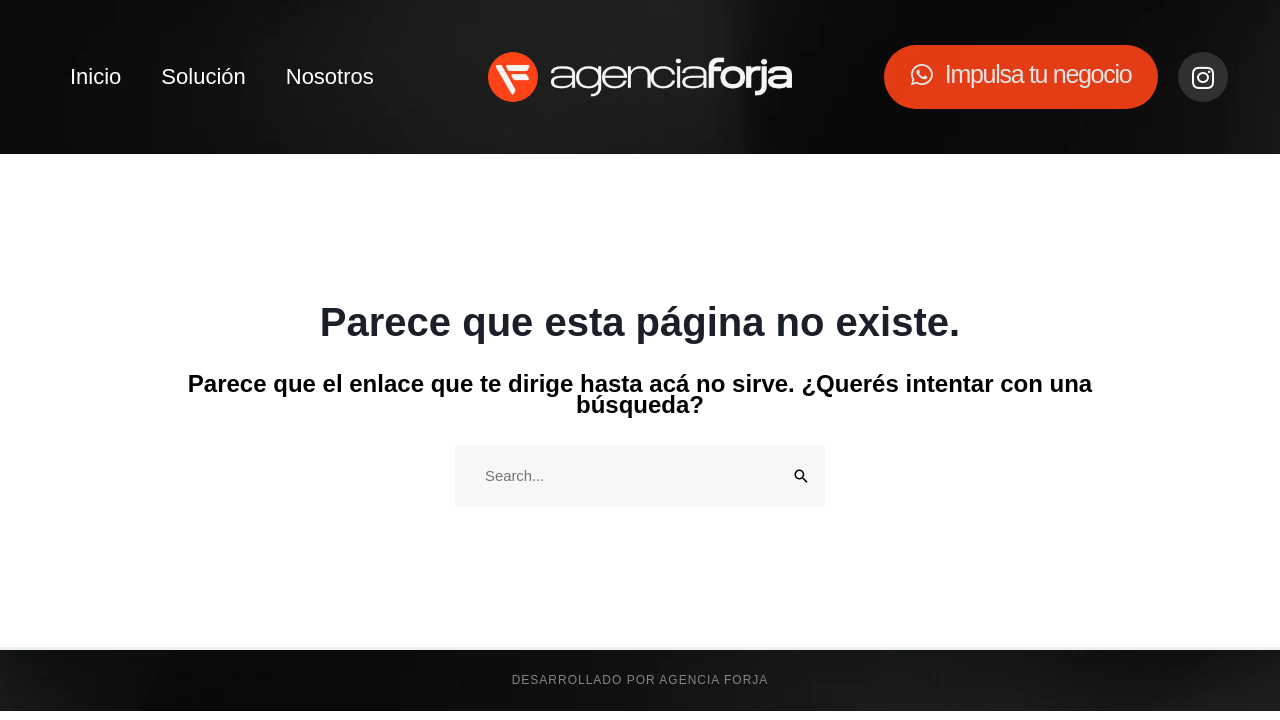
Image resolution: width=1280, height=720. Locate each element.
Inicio (95, 76)
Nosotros (330, 76)
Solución (203, 76)
